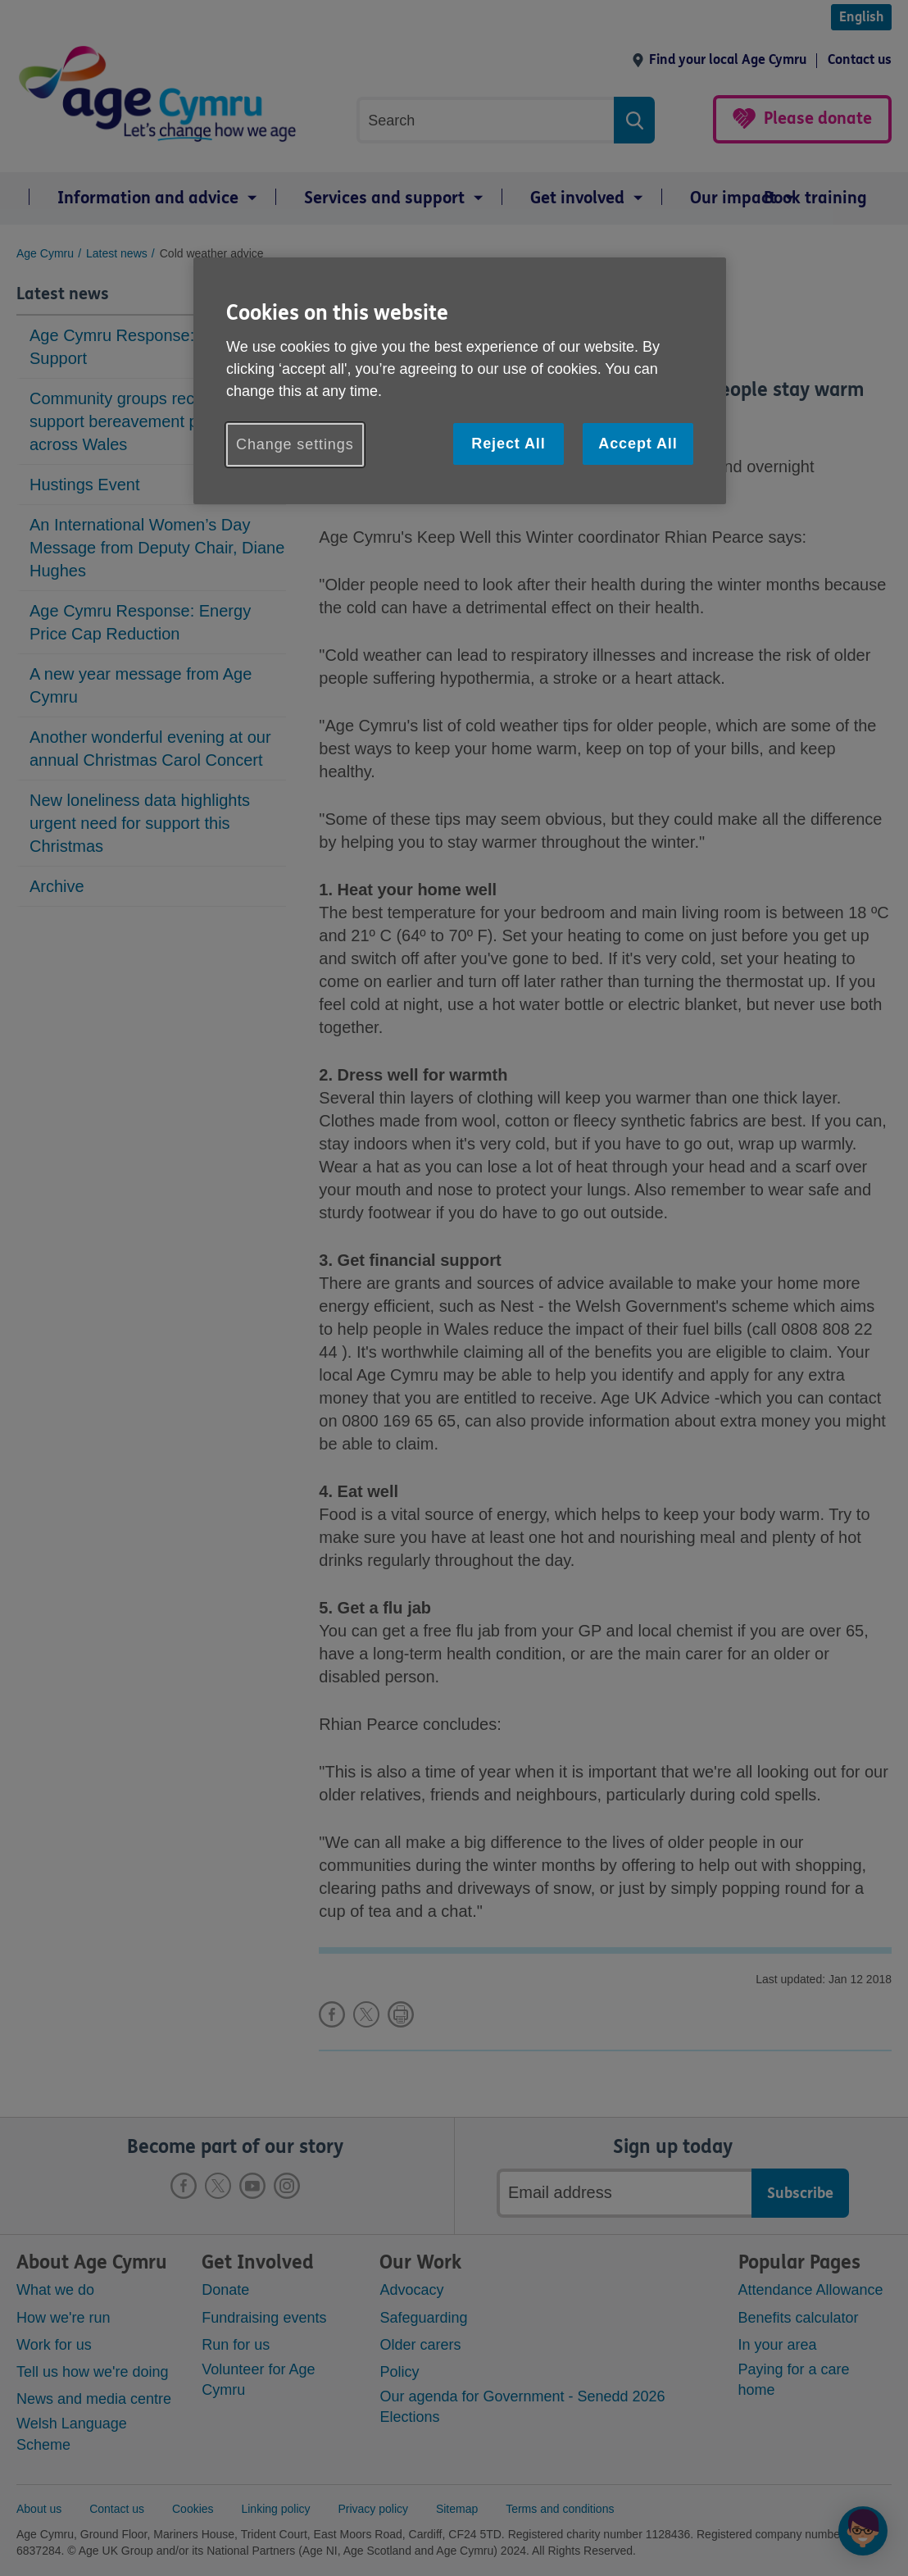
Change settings (295, 444)
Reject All (508, 443)
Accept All (637, 443)
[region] (459, 380)
